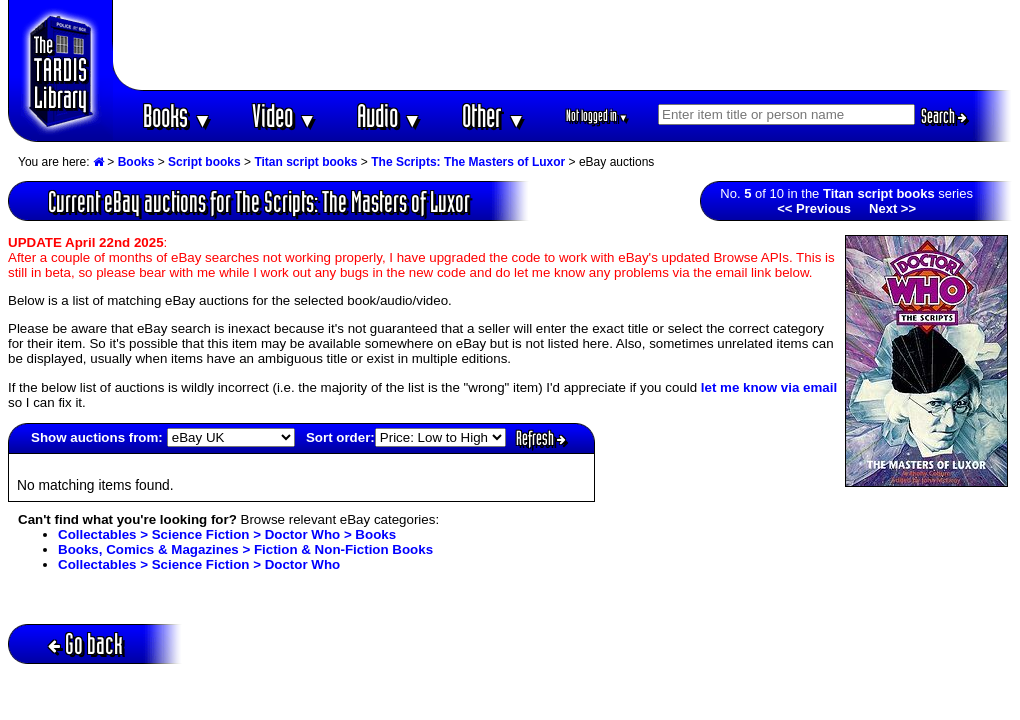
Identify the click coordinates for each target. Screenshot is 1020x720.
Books (177, 115)
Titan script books (305, 162)
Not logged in (597, 115)
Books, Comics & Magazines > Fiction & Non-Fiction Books (245, 549)
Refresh (541, 438)
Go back (85, 643)
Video (284, 115)
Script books (204, 162)
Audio (389, 115)
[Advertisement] (563, 45)
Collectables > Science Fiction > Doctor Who (199, 564)
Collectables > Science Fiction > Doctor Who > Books (227, 534)
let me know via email (769, 387)
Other (494, 115)
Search (944, 116)
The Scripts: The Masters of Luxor (468, 162)
